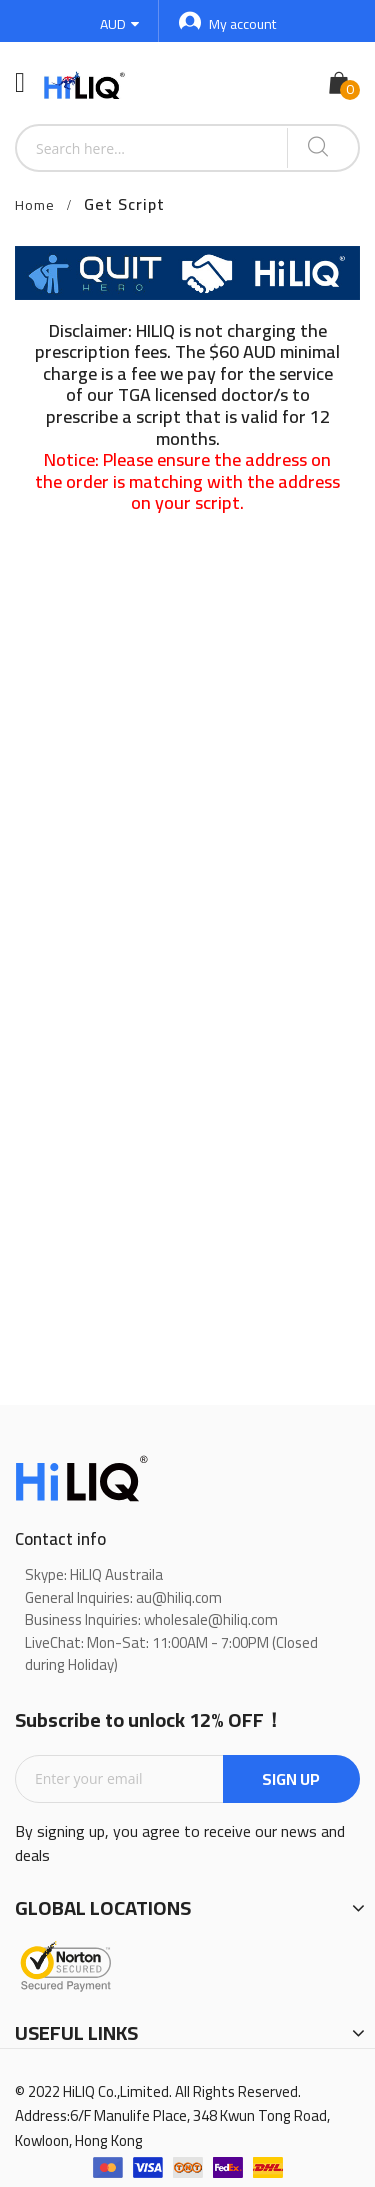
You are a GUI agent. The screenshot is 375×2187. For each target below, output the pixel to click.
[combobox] (152, 148)
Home (35, 205)
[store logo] (86, 83)
